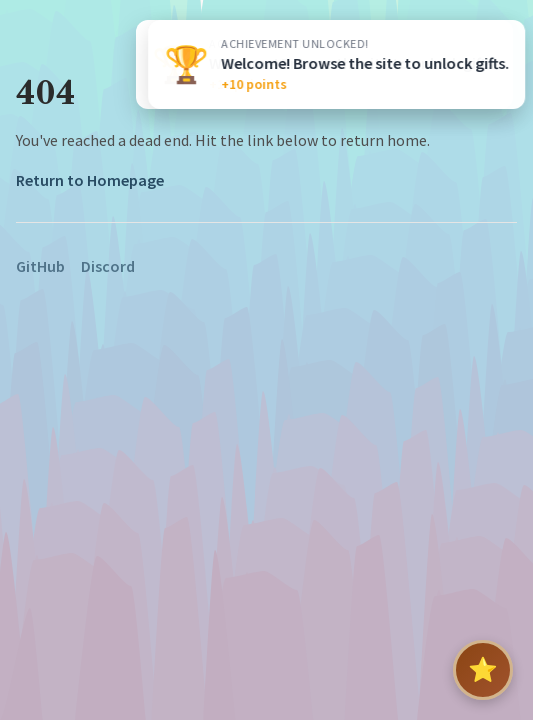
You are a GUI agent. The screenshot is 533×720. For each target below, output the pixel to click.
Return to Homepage (90, 180)
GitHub (40, 266)
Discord (108, 266)
